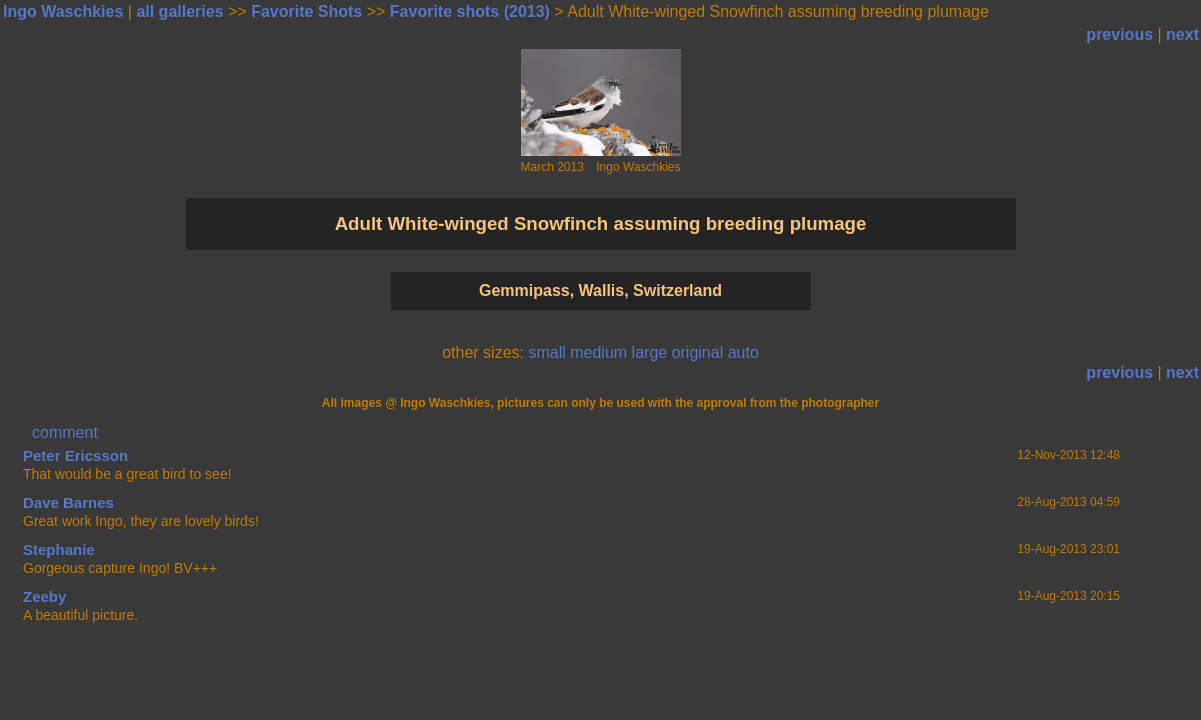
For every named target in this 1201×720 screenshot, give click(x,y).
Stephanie (59, 549)
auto (743, 352)
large (650, 352)
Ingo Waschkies (63, 11)
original (698, 352)
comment (65, 432)
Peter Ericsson (75, 455)
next (1182, 34)
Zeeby (44, 596)
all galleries (179, 11)
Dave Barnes (68, 502)
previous (1119, 34)
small (546, 352)
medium (598, 352)
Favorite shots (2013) (470, 11)
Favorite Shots (306, 11)
